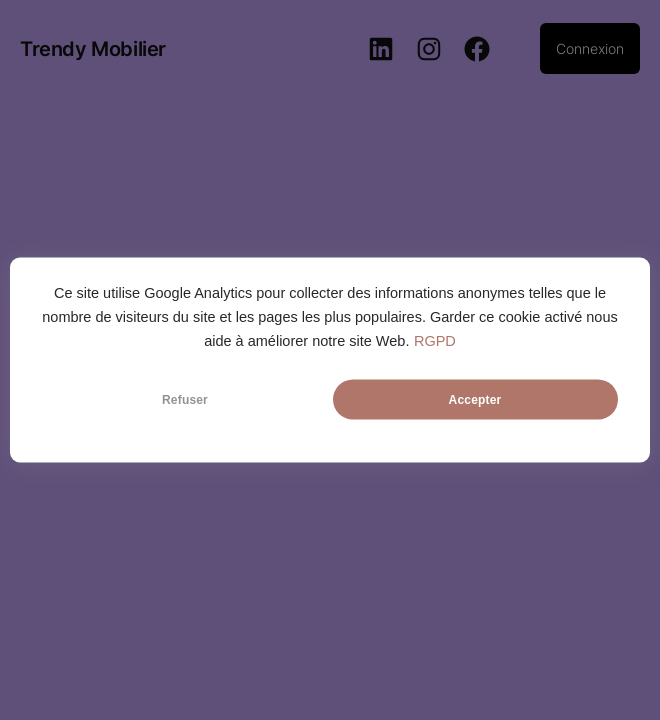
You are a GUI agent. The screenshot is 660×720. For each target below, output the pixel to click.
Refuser (185, 400)
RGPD (435, 341)
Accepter (475, 400)
